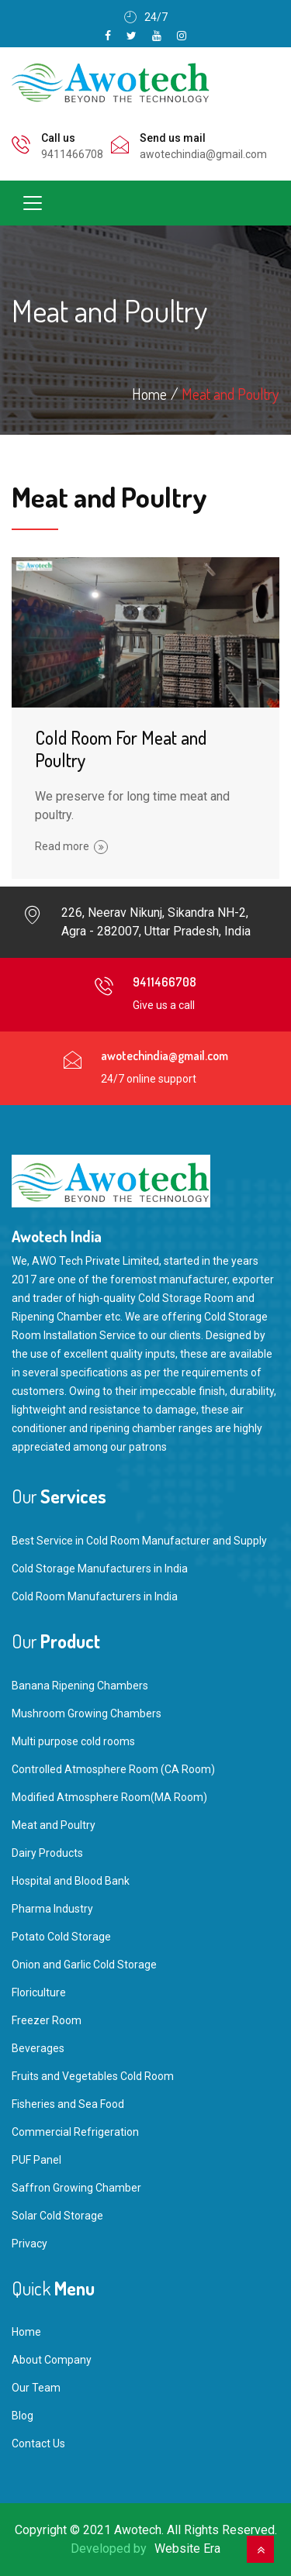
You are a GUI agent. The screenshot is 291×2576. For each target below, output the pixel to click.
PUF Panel (36, 2160)
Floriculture (39, 1992)
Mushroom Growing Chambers (86, 1713)
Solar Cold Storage (57, 2215)
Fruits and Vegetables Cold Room (93, 2076)
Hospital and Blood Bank (71, 1881)
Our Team (36, 2387)
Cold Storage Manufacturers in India (100, 1568)
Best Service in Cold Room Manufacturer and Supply (139, 1540)
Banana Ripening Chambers (80, 1685)
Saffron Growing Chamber (76, 2188)
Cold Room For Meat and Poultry (120, 748)
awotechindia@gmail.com (203, 154)
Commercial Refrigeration (75, 2132)
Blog (22, 2415)
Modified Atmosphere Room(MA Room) (109, 1797)
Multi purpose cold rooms (73, 1741)
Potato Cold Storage (61, 1936)
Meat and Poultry (230, 394)
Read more (71, 846)
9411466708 (72, 154)
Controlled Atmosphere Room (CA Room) (113, 1769)
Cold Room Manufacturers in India (95, 1596)
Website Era (187, 2548)
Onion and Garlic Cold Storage (84, 1964)
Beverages (38, 2048)
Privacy (29, 2243)
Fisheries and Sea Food (68, 2104)
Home (26, 2332)
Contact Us (38, 2443)
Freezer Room (46, 2020)
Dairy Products (47, 1853)
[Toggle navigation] (33, 203)
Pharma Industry (52, 1909)
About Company (52, 2360)
